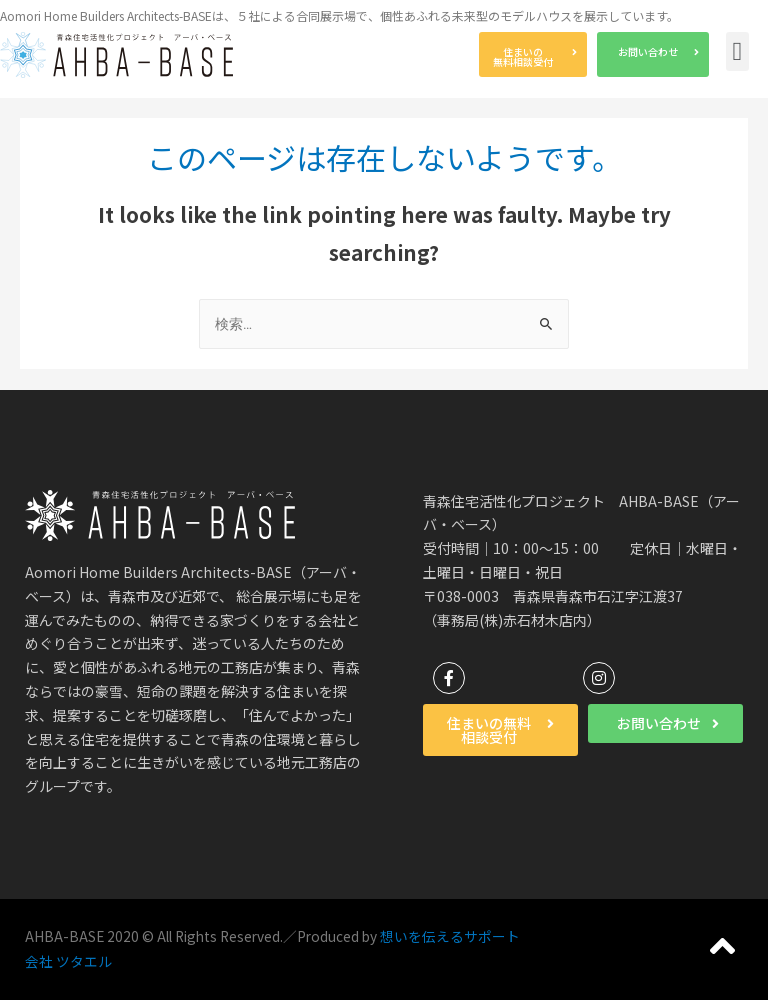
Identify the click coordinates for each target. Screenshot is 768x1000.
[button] (533, 54)
